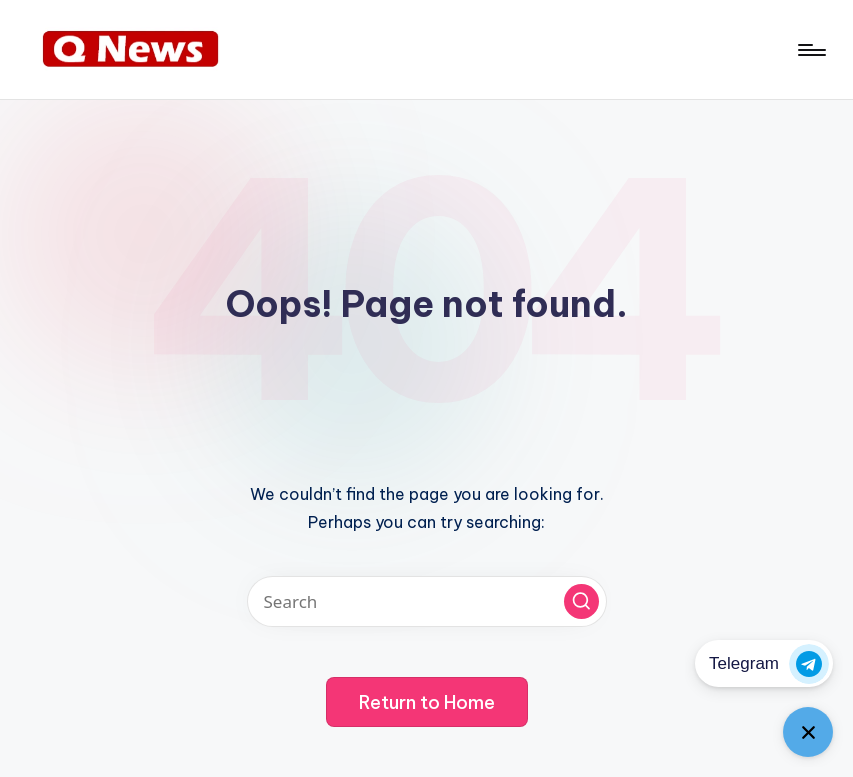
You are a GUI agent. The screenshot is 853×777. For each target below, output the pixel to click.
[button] (581, 601)
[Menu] (810, 50)
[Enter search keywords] (427, 601)
